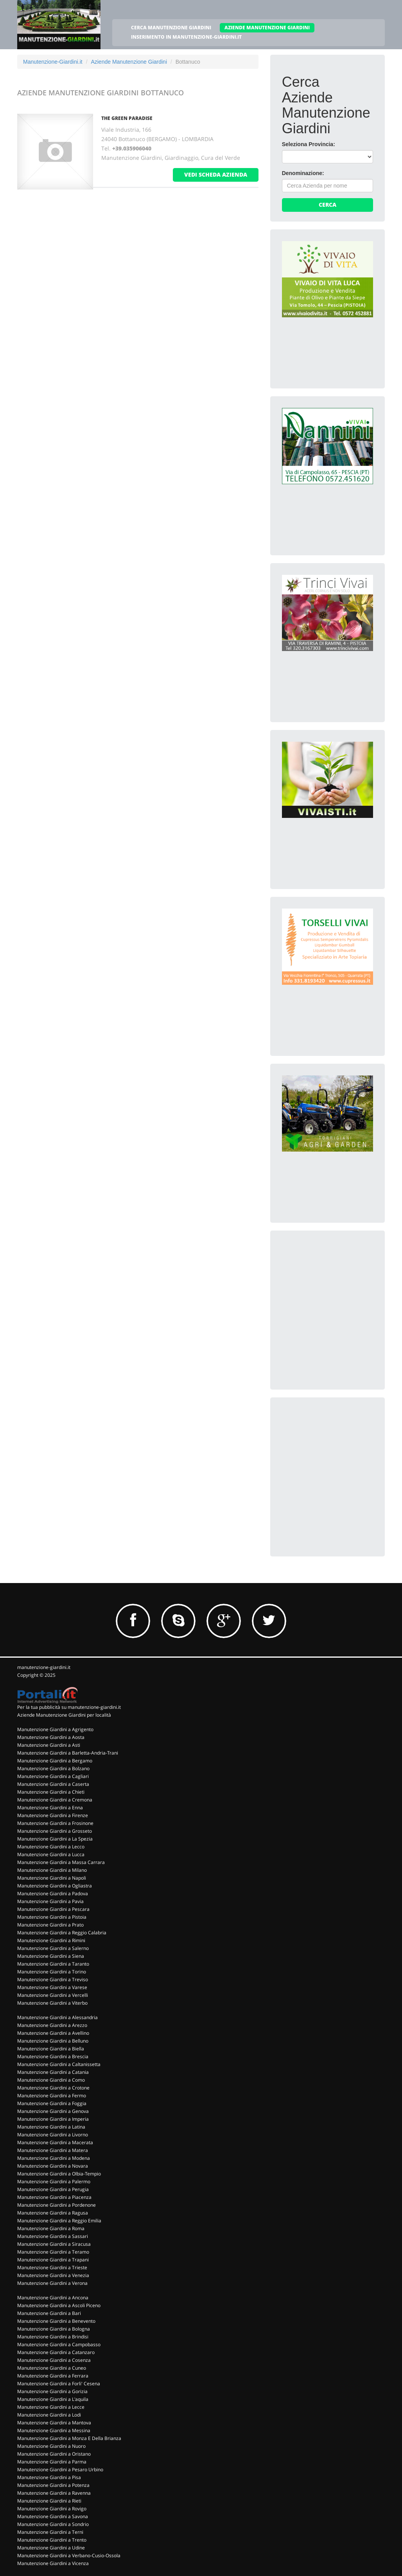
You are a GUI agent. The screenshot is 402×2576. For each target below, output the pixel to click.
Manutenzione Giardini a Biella (50, 2048)
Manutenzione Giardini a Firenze (52, 1815)
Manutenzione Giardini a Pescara (53, 1909)
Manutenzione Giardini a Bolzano (53, 1768)
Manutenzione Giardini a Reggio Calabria (61, 1932)
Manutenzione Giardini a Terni (50, 2532)
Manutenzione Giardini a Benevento (56, 2321)
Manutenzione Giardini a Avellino (53, 2033)
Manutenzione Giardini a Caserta (53, 1784)
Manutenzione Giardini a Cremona (54, 1799)
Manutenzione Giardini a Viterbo (52, 2003)
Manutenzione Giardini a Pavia (50, 1901)
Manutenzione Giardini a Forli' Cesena (58, 2383)
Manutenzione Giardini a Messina (53, 2430)
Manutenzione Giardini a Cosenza (54, 2360)
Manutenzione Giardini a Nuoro (51, 2446)
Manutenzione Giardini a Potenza (53, 2485)
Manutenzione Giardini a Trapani (53, 2259)
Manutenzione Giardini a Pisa (49, 2477)
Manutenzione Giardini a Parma (51, 2461)
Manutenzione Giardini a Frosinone (55, 1823)
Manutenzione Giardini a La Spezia (55, 1838)
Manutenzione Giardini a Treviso (52, 1979)
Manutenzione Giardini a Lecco (50, 1846)
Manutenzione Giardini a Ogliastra (54, 1885)
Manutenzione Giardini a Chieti (50, 1792)
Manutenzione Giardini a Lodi (49, 2414)
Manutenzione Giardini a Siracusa (54, 2244)
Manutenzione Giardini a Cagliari (53, 1776)
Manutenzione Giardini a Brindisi (52, 2336)
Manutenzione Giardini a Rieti (49, 2500)
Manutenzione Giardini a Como (51, 2080)
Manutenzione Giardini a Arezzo (52, 2025)
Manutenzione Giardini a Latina (51, 2126)
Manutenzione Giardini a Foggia (51, 2103)
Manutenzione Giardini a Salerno (53, 1948)
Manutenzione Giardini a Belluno (52, 2041)
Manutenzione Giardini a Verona (52, 2283)
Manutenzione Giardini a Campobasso (58, 2344)
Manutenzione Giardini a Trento (51, 2540)
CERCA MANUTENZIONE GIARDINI (171, 27)
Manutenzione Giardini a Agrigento (55, 1729)
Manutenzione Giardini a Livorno (52, 2134)
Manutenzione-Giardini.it (53, 62)
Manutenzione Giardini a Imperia (53, 2119)
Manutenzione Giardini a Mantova (54, 2422)
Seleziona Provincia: (308, 144)
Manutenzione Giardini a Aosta (50, 1737)
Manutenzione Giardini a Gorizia (52, 2391)
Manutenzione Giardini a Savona (52, 2516)
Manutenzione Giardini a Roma (50, 2228)
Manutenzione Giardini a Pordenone (56, 2205)
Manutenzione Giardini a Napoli (51, 1878)
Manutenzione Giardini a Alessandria (57, 2017)
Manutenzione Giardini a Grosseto (54, 1831)
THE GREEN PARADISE (127, 118)
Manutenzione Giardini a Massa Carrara (61, 1862)
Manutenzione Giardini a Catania (53, 2072)
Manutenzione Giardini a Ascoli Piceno (58, 2305)
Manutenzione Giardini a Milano (52, 1870)
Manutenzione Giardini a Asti (48, 1745)
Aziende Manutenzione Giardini (129, 62)
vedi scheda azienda (215, 174)
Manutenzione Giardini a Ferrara (52, 2375)
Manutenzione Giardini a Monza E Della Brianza (69, 2438)
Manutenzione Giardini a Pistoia (51, 1917)
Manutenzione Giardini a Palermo (53, 2181)
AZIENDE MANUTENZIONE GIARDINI (267, 27)
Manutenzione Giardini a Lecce (50, 2407)
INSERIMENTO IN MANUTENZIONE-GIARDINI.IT (186, 37)
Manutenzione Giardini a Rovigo (51, 2508)
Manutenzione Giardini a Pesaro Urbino (60, 2469)
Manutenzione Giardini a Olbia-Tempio (59, 2173)
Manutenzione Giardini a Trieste (52, 2267)
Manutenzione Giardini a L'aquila (52, 2399)
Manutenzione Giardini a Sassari (52, 2236)
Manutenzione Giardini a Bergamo (54, 1760)
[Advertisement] (340, 1291)
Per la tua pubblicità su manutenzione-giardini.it (69, 1707)
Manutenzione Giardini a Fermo (51, 2095)
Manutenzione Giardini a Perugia (53, 2189)
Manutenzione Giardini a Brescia (52, 2056)
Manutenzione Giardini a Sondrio (53, 2524)
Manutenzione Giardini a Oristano (54, 2454)
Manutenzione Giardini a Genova (53, 2111)
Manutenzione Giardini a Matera (52, 2150)
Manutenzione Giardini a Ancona (52, 2297)
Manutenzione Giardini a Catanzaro (56, 2352)
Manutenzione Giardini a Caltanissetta (58, 2064)
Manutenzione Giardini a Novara (52, 2166)
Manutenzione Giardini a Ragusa (52, 2212)
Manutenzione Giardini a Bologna (53, 2329)
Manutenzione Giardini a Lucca (50, 1854)
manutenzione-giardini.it (43, 1667)
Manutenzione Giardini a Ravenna (54, 2493)
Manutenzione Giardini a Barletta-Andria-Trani (67, 1753)
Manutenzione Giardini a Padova (52, 1893)
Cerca (327, 204)
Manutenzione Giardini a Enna (50, 1807)
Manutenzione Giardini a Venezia (53, 2275)
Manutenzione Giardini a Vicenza (53, 2563)
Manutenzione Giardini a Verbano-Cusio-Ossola (68, 2555)
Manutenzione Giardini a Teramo (53, 2252)
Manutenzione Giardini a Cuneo (51, 2368)
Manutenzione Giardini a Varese (52, 1987)
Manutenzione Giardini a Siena (50, 1956)
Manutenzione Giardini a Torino (51, 1971)
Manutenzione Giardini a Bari (49, 2313)
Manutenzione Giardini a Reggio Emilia (59, 2220)
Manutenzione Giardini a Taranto (53, 1964)
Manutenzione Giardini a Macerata (55, 2142)
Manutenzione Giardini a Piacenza (54, 2197)
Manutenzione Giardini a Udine (51, 2547)
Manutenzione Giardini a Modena (53, 2158)
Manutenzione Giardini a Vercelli (52, 1995)
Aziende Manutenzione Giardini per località (64, 1715)
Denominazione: (303, 173)
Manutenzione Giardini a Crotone (53, 2087)
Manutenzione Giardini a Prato (50, 1924)
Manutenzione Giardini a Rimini (51, 1940)
